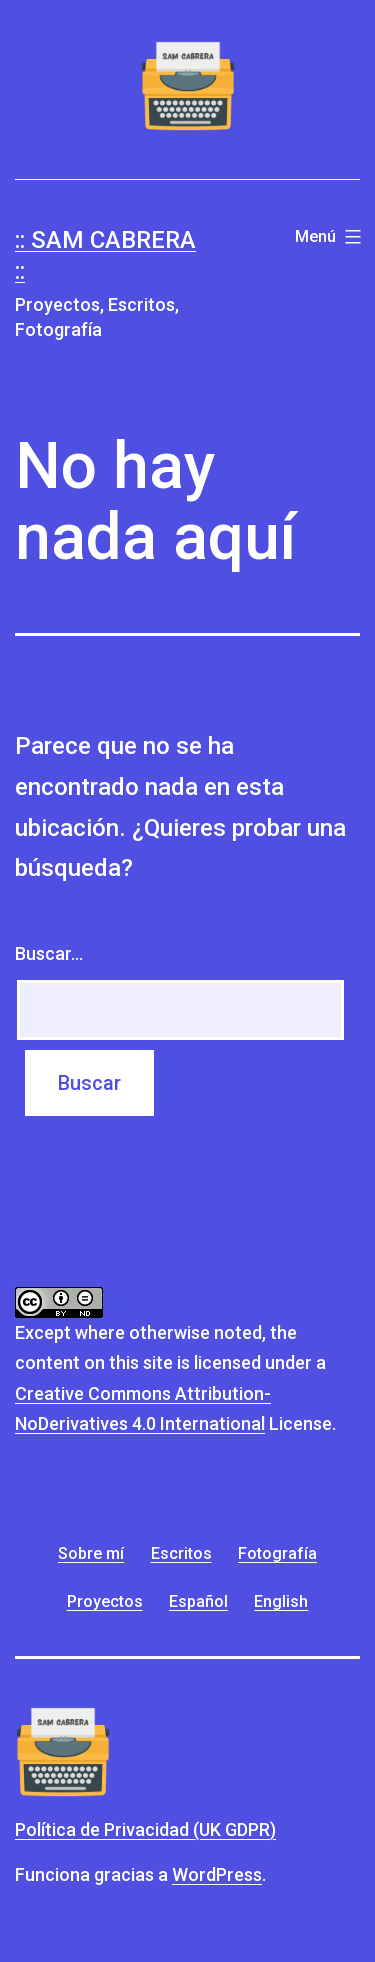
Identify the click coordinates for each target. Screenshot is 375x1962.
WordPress (217, 1874)
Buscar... (49, 953)
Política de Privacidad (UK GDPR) (145, 1829)
